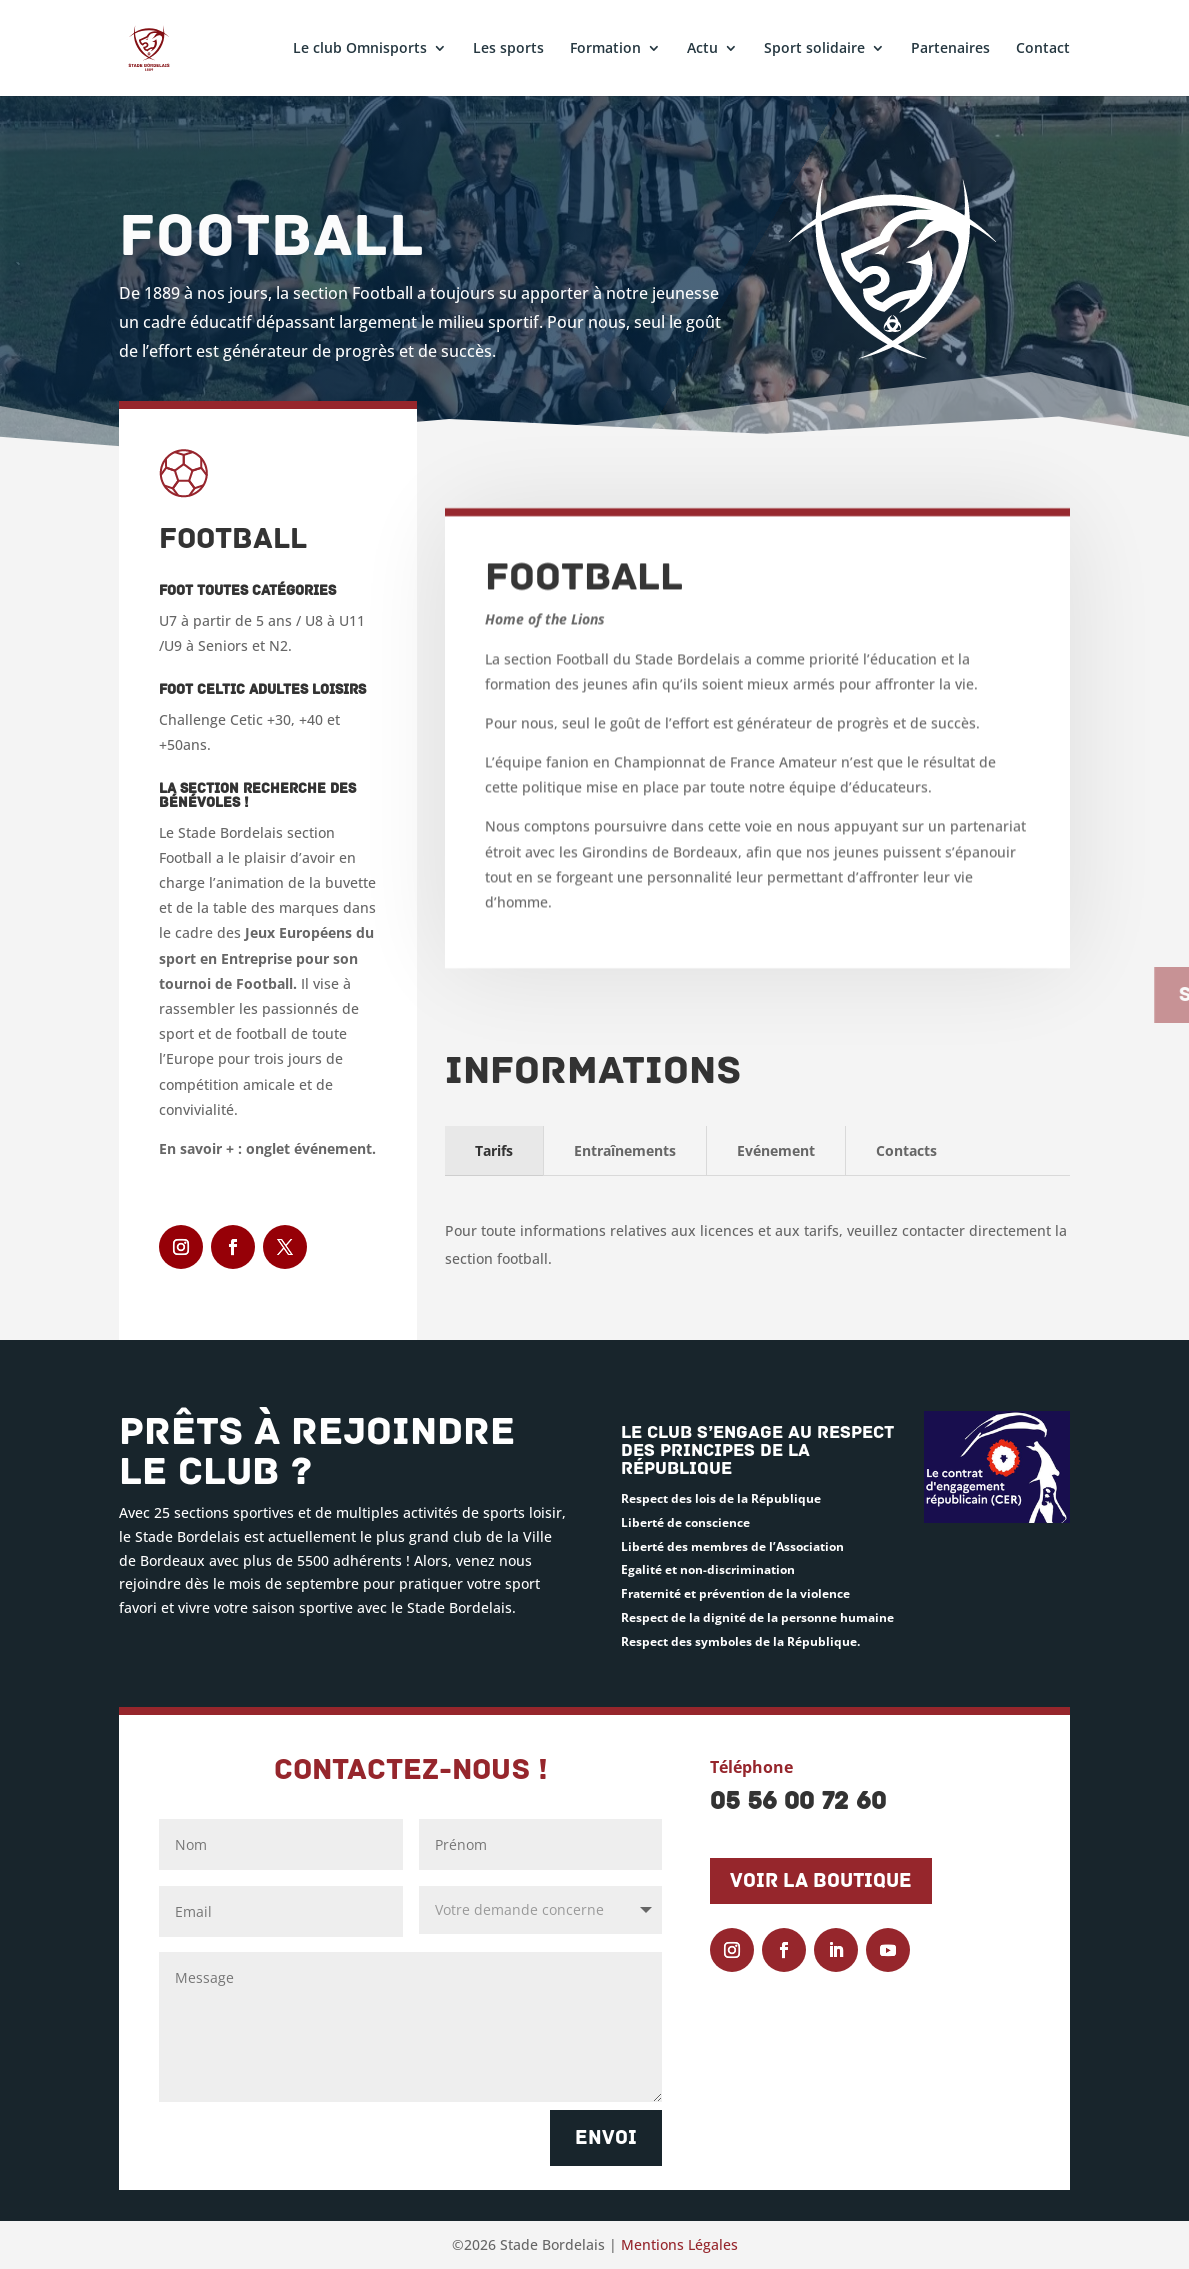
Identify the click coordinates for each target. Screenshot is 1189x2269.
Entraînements (625, 1150)
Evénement (776, 1150)
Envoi (606, 2138)
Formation (605, 49)
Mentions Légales (679, 2244)
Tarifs (494, 1150)
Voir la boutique (821, 1881)
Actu (702, 49)
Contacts (906, 1150)
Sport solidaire (814, 49)
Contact (1043, 49)
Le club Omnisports (360, 49)
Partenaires (950, 49)
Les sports (508, 49)
